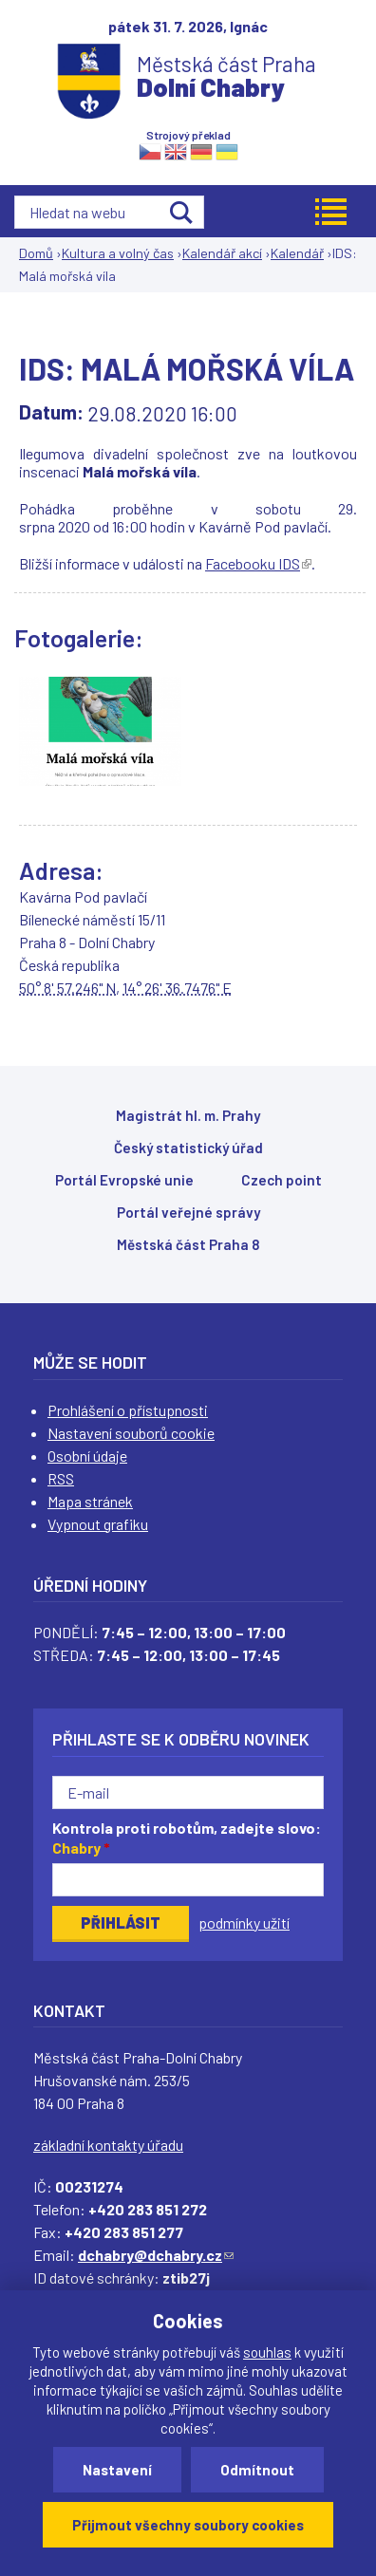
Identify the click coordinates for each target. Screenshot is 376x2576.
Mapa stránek (90, 1501)
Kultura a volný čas (118, 253)
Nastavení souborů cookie (131, 1433)
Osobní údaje (87, 1456)
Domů (36, 253)
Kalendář (297, 253)
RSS (60, 1478)
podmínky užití (244, 1922)
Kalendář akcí (222, 253)
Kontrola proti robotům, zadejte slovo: (186, 1838)
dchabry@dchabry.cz (156, 2255)
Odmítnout (257, 2469)
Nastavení (117, 2469)
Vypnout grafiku (97, 1524)
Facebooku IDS (258, 563)
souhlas (267, 2352)
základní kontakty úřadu (108, 2145)
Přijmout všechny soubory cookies (188, 2524)
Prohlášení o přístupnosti (127, 1410)
